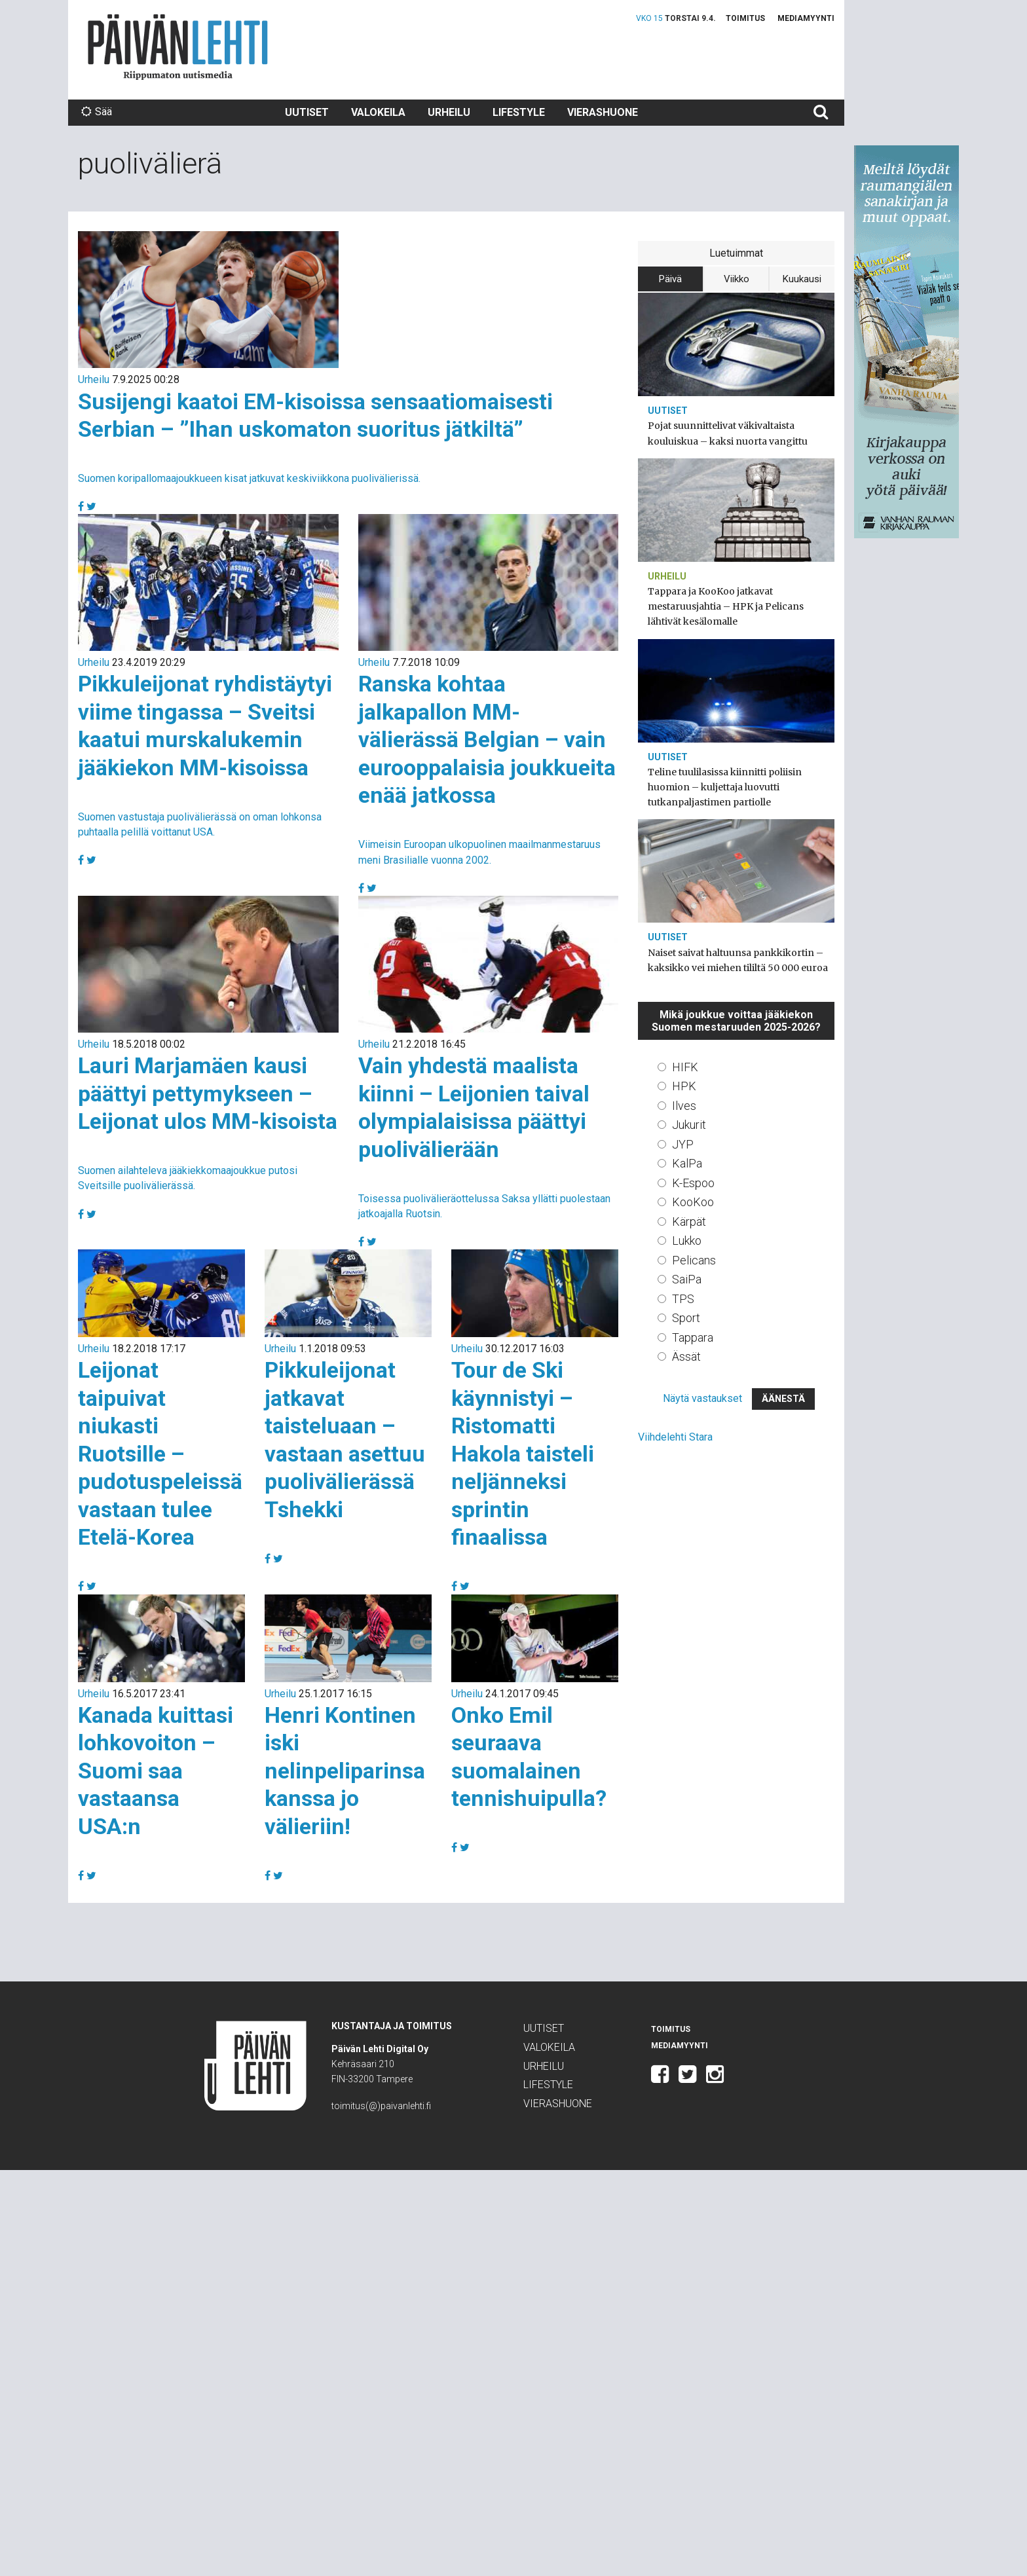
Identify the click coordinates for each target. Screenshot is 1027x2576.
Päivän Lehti (178, 47)
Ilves (684, 1106)
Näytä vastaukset (702, 1398)
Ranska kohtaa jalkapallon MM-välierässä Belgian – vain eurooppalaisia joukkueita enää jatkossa (487, 739)
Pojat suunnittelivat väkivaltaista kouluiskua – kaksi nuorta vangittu (728, 433)
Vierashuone (602, 112)
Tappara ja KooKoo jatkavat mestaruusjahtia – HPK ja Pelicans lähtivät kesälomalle (726, 606)
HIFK (685, 1067)
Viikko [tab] (736, 279)
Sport (686, 1318)
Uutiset (307, 112)
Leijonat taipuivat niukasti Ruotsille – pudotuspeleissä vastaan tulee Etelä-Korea (160, 1453)
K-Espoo (693, 1183)
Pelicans (694, 1260)
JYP (683, 1144)
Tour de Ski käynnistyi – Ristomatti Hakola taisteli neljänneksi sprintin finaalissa (522, 1453)
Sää (96, 111)
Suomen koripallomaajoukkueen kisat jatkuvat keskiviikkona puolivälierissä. (249, 478)
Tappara (692, 1337)
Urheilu (449, 112)
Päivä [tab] (670, 279)
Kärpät (689, 1221)
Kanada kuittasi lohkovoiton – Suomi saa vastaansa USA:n (155, 1770)
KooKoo (693, 1202)
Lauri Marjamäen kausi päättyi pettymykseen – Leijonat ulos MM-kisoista (207, 1093)
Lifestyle (519, 112)
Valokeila (378, 112)
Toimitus (745, 18)
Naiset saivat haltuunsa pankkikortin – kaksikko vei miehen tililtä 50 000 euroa (738, 960)
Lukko (686, 1240)
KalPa (687, 1163)
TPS (683, 1299)
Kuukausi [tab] (802, 279)
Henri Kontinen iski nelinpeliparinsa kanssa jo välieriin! (345, 1770)
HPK (684, 1086)
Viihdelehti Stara (675, 1437)
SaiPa (686, 1279)
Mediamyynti (805, 18)
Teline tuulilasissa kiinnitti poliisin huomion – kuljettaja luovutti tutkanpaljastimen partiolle (725, 787)
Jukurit (689, 1125)
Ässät (686, 1356)
